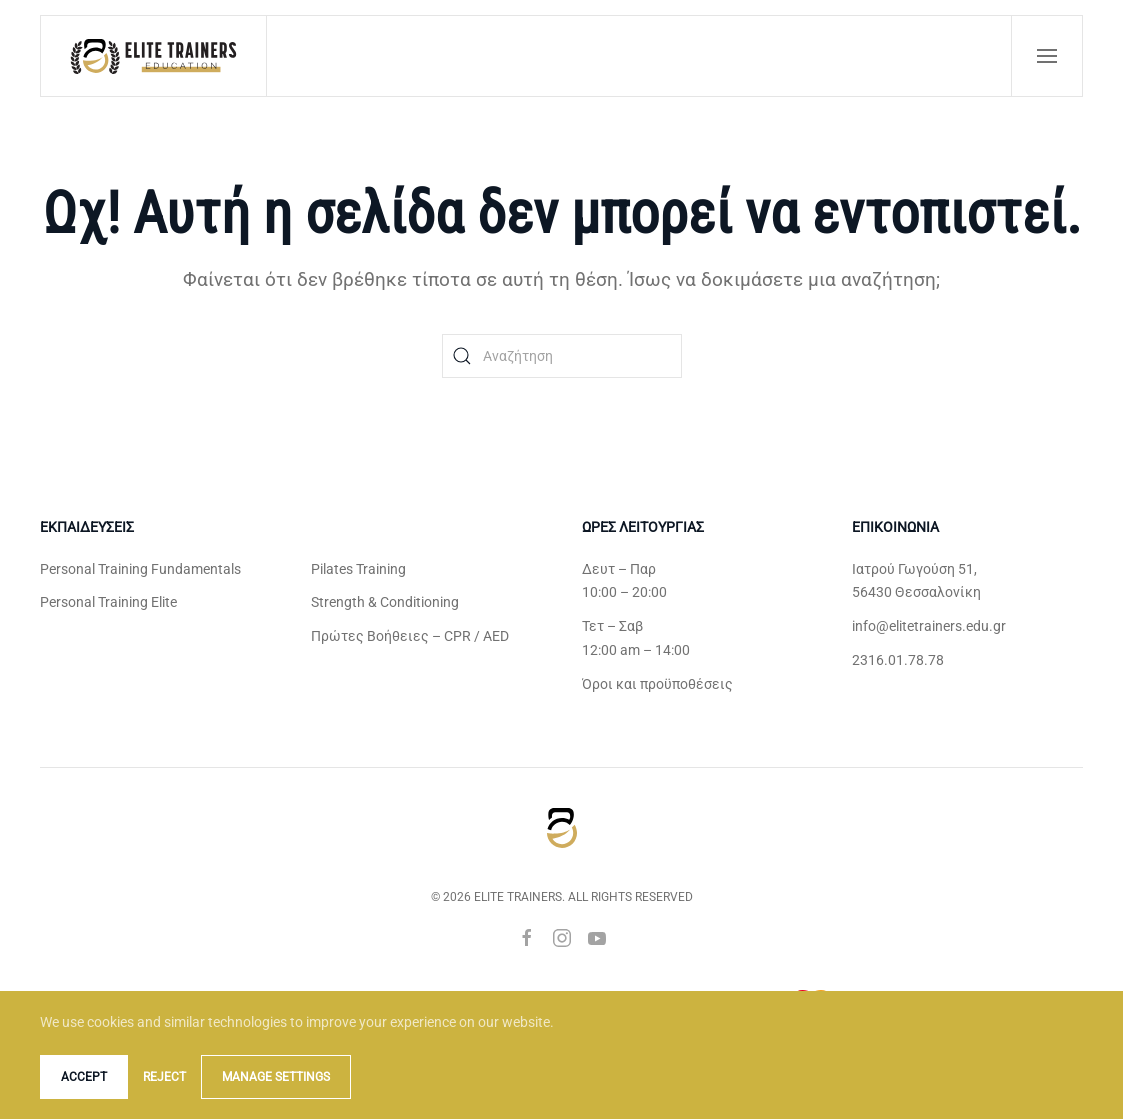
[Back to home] (154, 56)
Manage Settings (276, 1077)
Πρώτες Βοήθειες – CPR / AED (410, 636)
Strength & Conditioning (385, 602)
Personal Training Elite (108, 602)
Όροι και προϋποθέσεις (657, 684)
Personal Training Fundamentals (140, 569)
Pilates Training (358, 569)
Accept (84, 1077)
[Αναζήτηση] (562, 356)
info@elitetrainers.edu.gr (929, 626)
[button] (1047, 56)
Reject (164, 1077)
